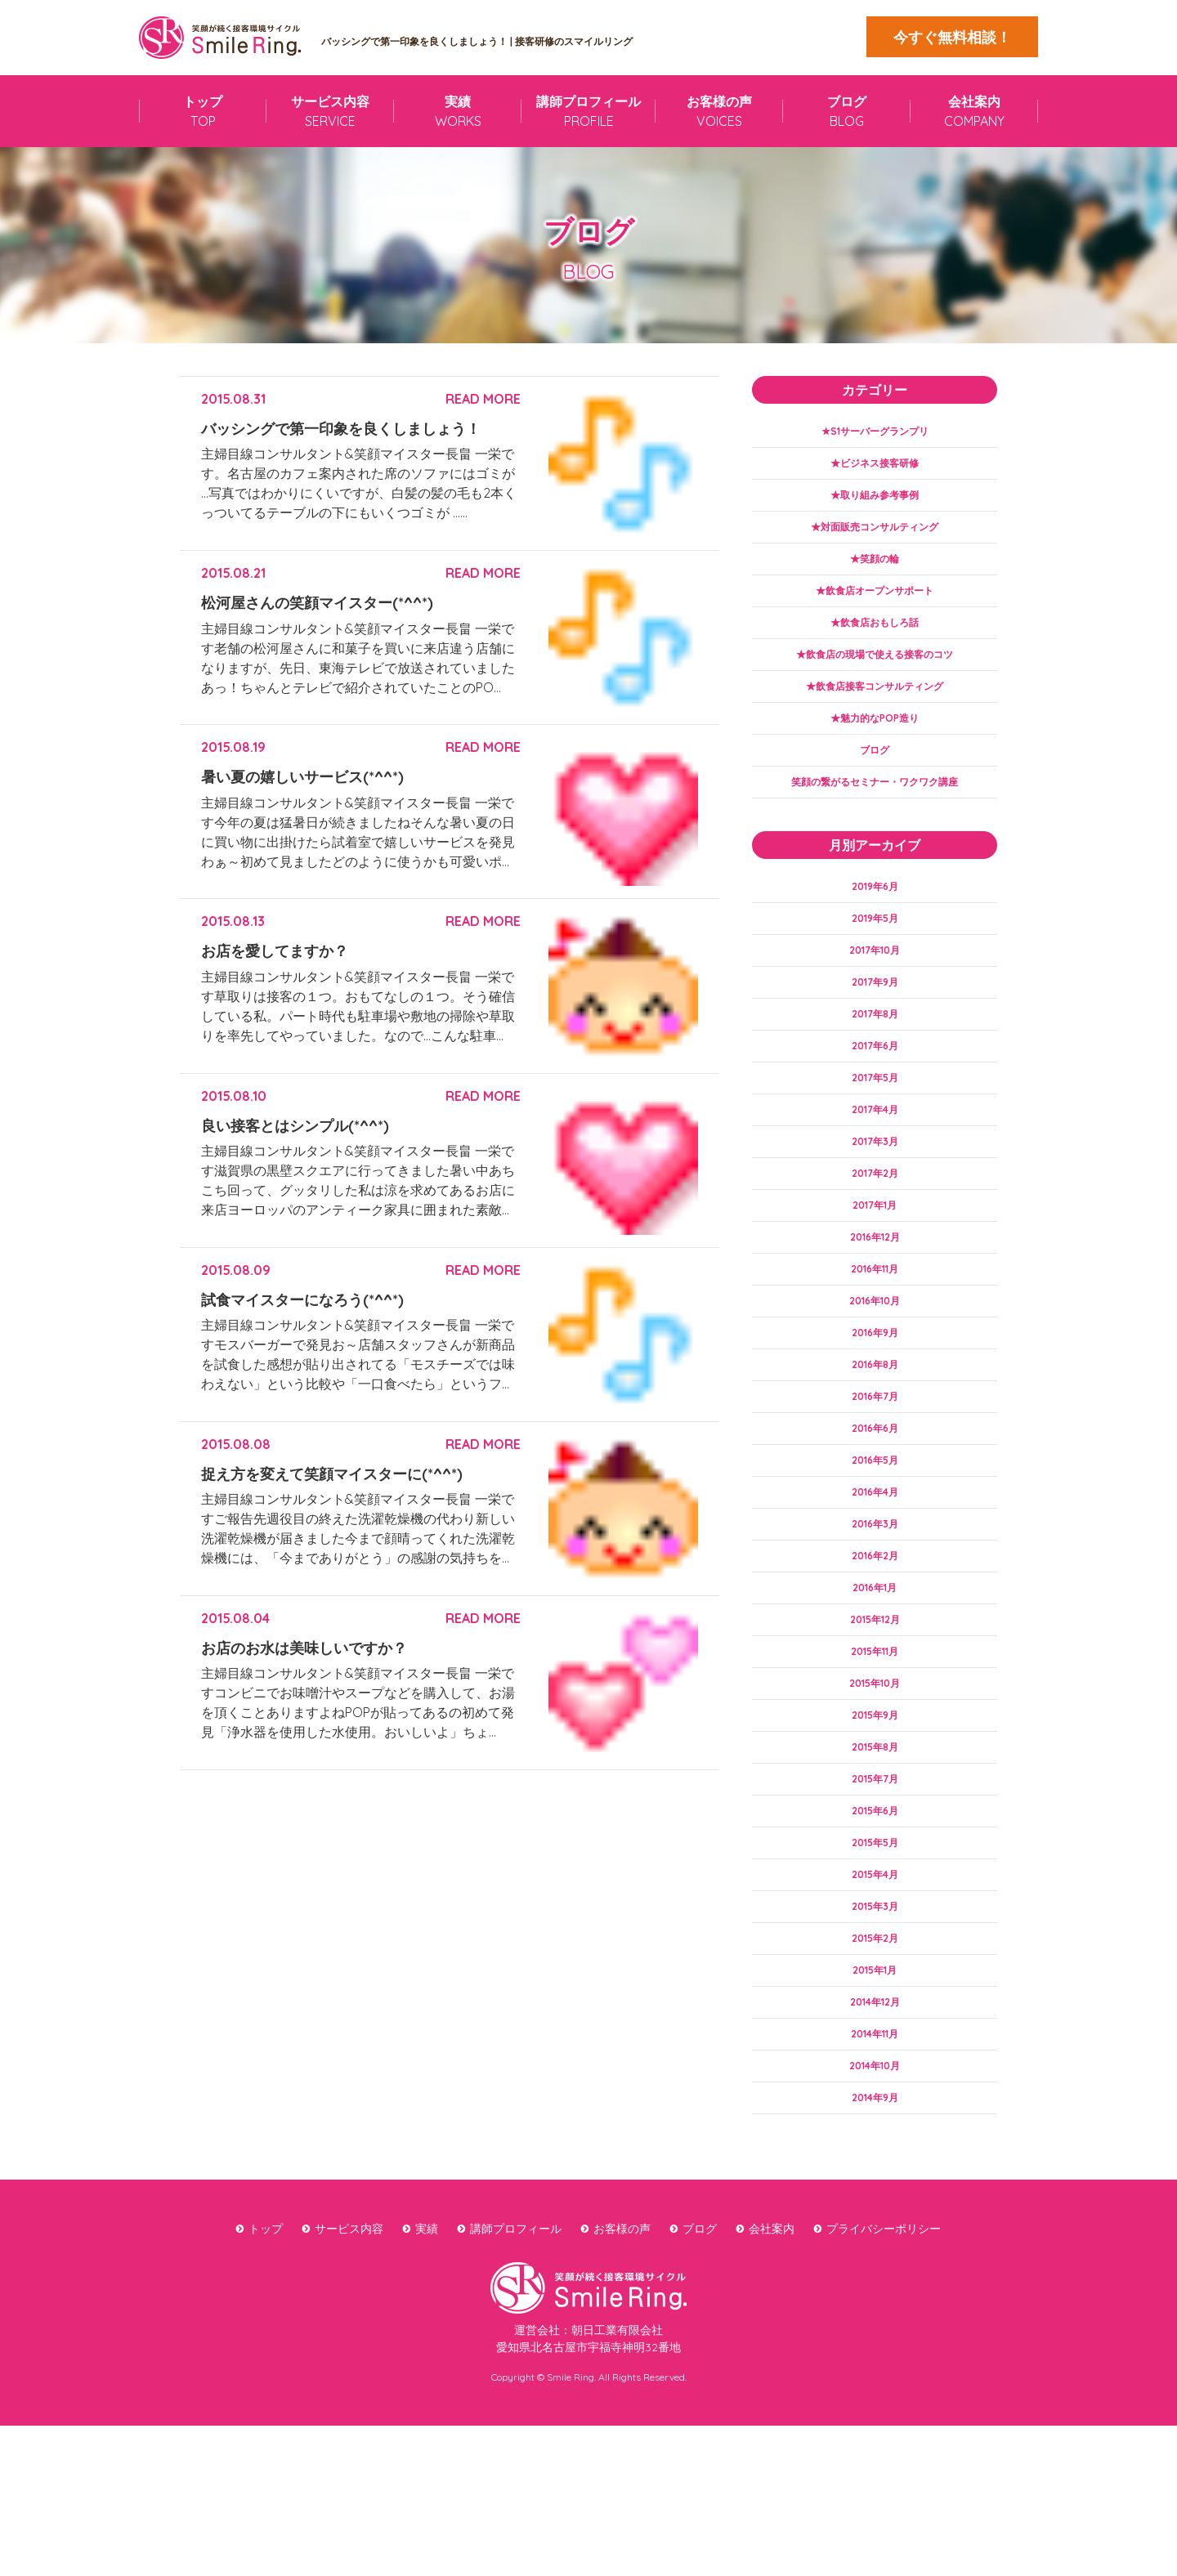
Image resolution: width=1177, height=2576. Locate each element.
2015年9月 (874, 1828)
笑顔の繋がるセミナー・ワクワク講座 (874, 815)
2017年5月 (874, 1132)
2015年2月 (875, 2071)
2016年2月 (874, 1654)
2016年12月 (875, 1306)
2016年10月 (875, 1375)
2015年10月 (874, 1794)
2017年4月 (874, 1167)
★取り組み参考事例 (874, 501)
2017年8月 (875, 1062)
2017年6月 (875, 1096)
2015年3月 (874, 2037)
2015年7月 (874, 1897)
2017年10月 (875, 993)
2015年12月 (874, 1723)
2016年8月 (875, 1445)
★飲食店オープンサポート (874, 606)
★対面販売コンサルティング (874, 537)
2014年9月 (874, 2245)
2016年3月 (875, 1619)
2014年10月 (874, 2211)
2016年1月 (874, 1689)
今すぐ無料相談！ (952, 37)
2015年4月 (875, 2002)
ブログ (874, 780)
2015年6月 (874, 1932)
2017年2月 (874, 1236)
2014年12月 (874, 2142)
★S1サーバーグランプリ (875, 432)
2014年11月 (874, 2176)
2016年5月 (874, 1549)
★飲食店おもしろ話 (874, 641)
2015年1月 (875, 2107)
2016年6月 (875, 1515)
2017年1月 (874, 1270)
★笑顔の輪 (874, 571)
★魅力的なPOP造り (875, 745)
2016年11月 (875, 1341)
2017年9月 (875, 1027)
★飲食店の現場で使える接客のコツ (874, 676)
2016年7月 (875, 1480)
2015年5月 (875, 1968)
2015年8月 (874, 1863)
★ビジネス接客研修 (874, 467)
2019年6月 (875, 922)
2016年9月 (875, 1410)
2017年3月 (875, 1201)
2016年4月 (874, 1584)
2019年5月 (874, 957)
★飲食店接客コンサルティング (874, 711)
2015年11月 (874, 1758)
